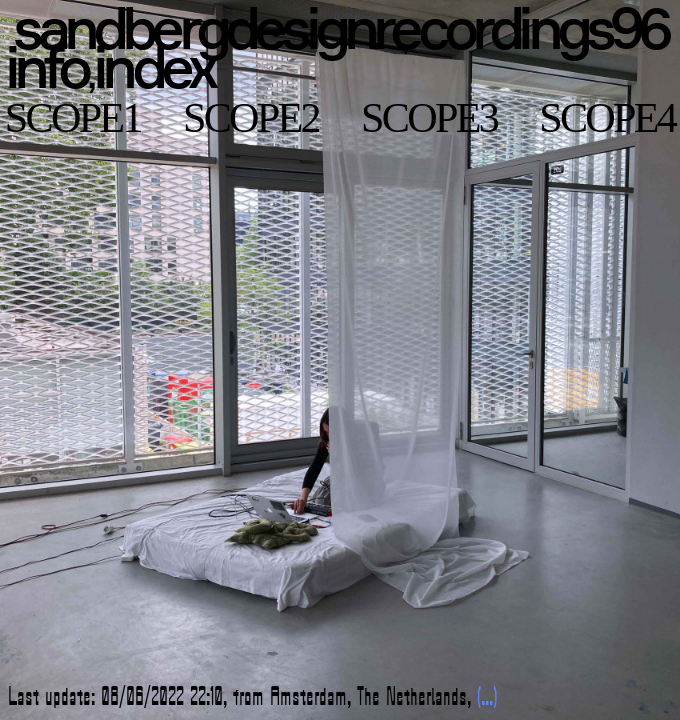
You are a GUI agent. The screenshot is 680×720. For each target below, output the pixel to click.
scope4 (607, 117)
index (153, 66)
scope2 (251, 117)
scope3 (429, 117)
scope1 (73, 117)
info (46, 66)
